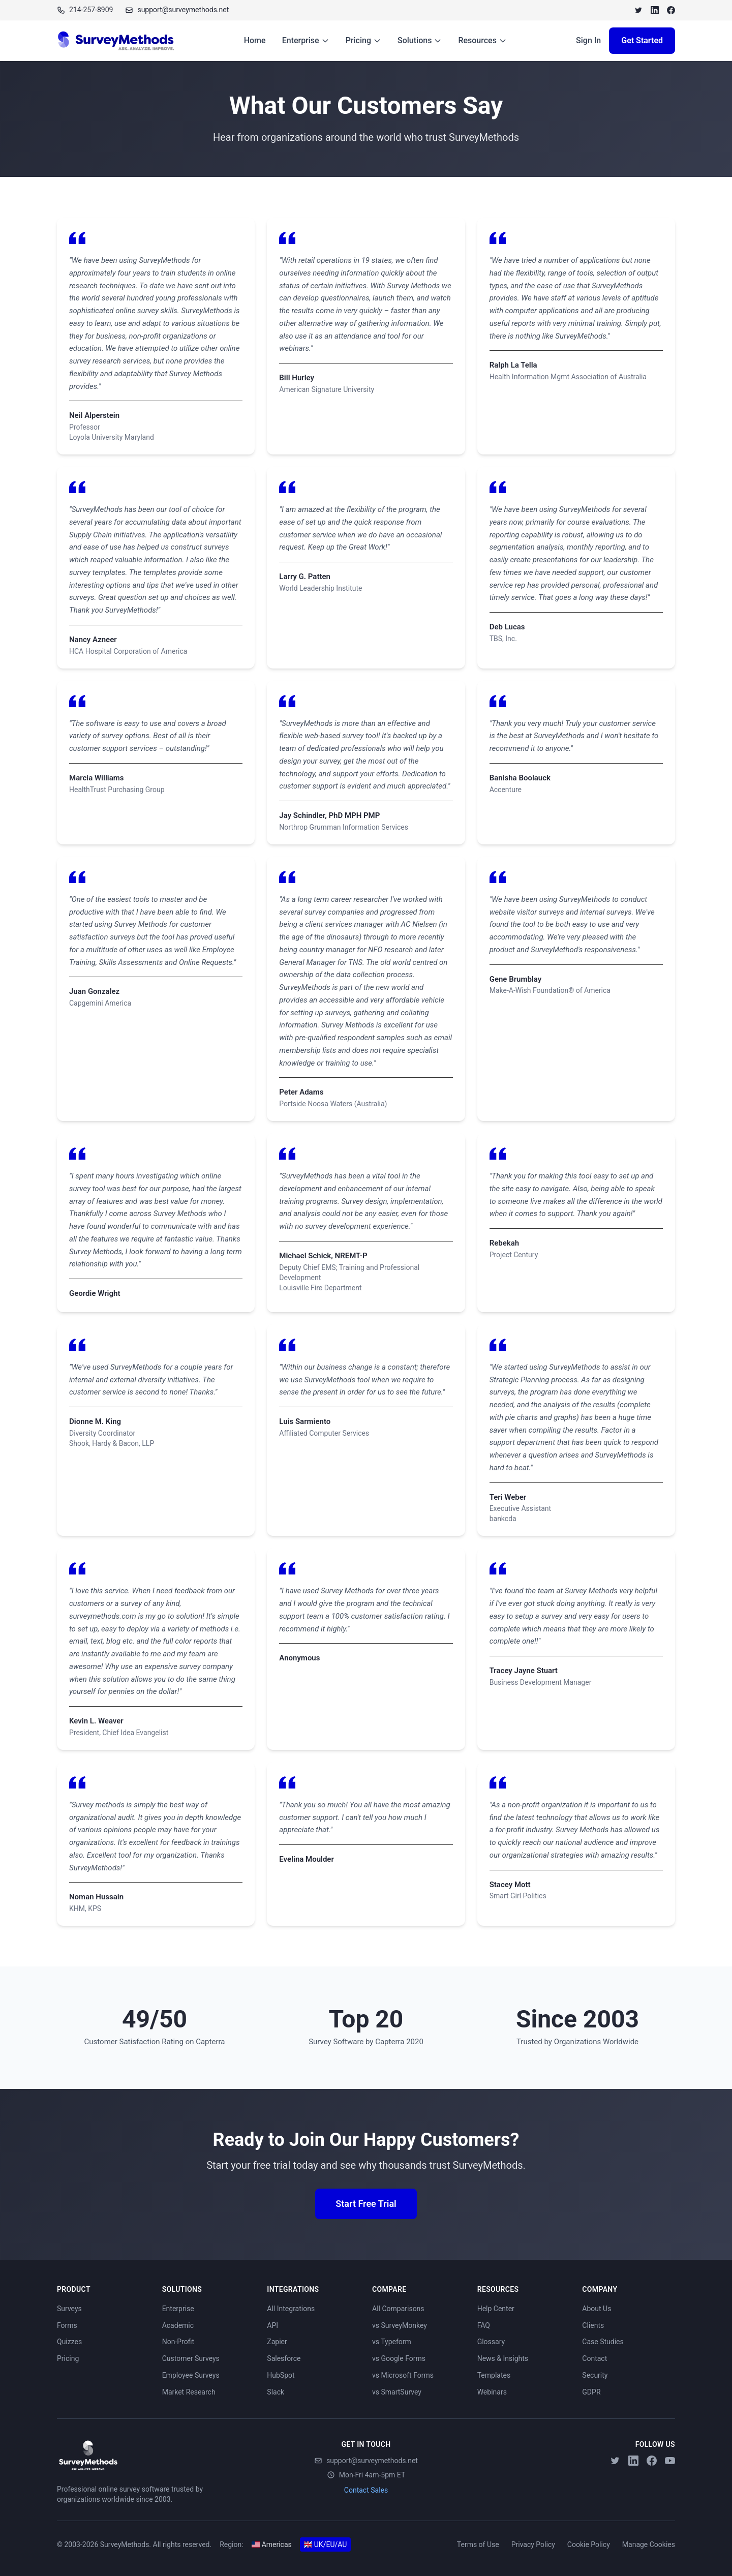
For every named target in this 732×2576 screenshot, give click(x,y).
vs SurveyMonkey (399, 2325)
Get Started (642, 40)
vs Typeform (391, 2342)
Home (255, 40)
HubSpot (280, 2375)
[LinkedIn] (655, 10)
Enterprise (305, 40)
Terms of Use (478, 2544)
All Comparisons (398, 2309)
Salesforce (283, 2358)
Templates (494, 2375)
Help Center (495, 2309)
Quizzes (69, 2342)
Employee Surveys (191, 2375)
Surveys (69, 2309)
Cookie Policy (588, 2544)
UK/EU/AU (325, 2544)
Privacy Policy (533, 2544)
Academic (178, 2325)
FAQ (483, 2325)
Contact (594, 2358)
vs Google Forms (398, 2358)
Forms (67, 2325)
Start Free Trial (366, 2203)
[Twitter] (638, 10)
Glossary (491, 2342)
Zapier (277, 2342)
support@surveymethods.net (366, 2461)
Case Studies (602, 2342)
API (272, 2325)
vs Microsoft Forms (403, 2375)
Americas (272, 2544)
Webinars (492, 2392)
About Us (596, 2309)
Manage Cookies (648, 2544)
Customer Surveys (191, 2358)
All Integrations (291, 2309)
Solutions (420, 40)
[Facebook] (671, 10)
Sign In (588, 40)
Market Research (189, 2392)
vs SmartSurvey (396, 2392)
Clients (593, 2325)
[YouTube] (670, 2461)
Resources (482, 40)
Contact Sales (366, 2490)
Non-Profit (178, 2342)
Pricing (363, 40)
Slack (275, 2392)
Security (594, 2375)
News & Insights (502, 2358)
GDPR (591, 2392)
